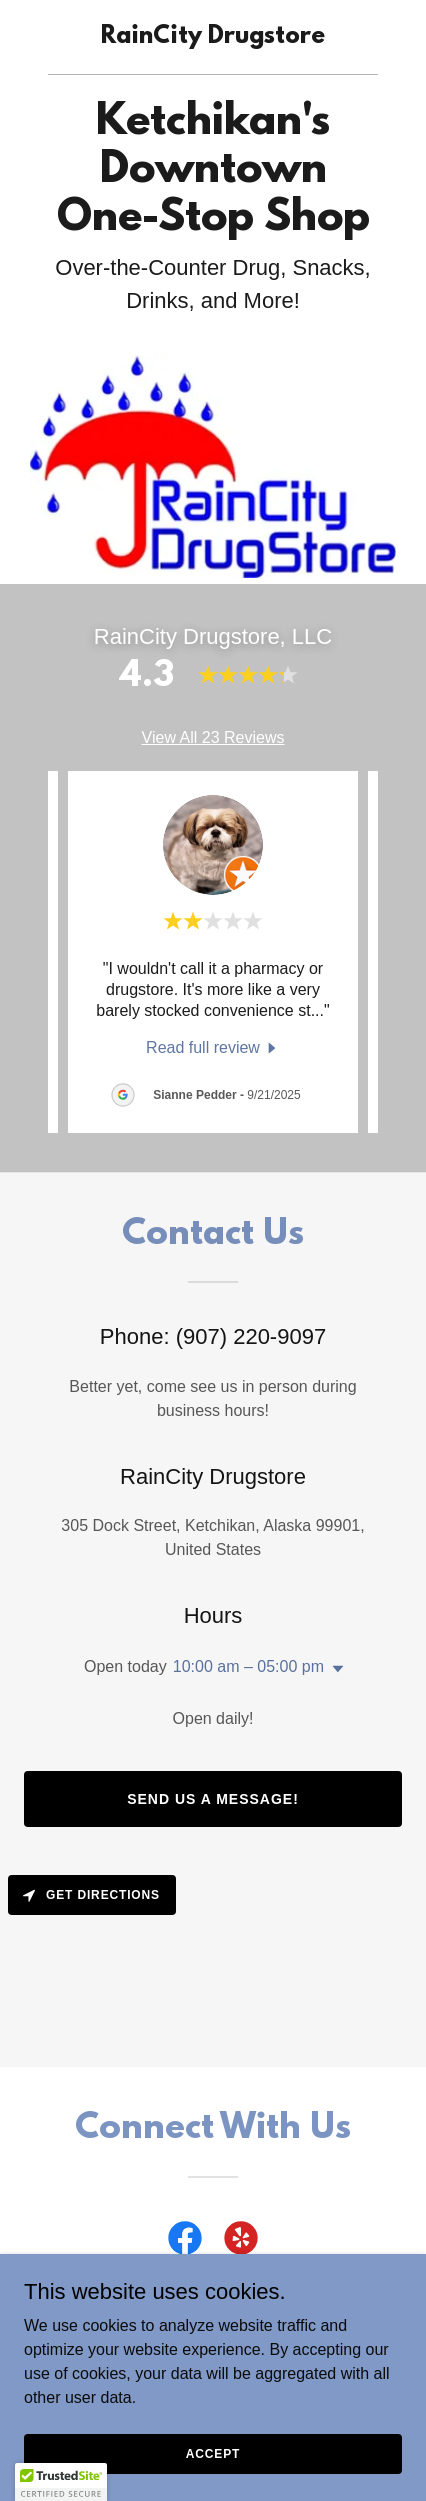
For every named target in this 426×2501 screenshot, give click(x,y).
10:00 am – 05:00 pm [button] (248, 1666)
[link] (213, 37)
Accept (213, 2453)
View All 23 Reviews (213, 737)
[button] (334, 1669)
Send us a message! (213, 1799)
